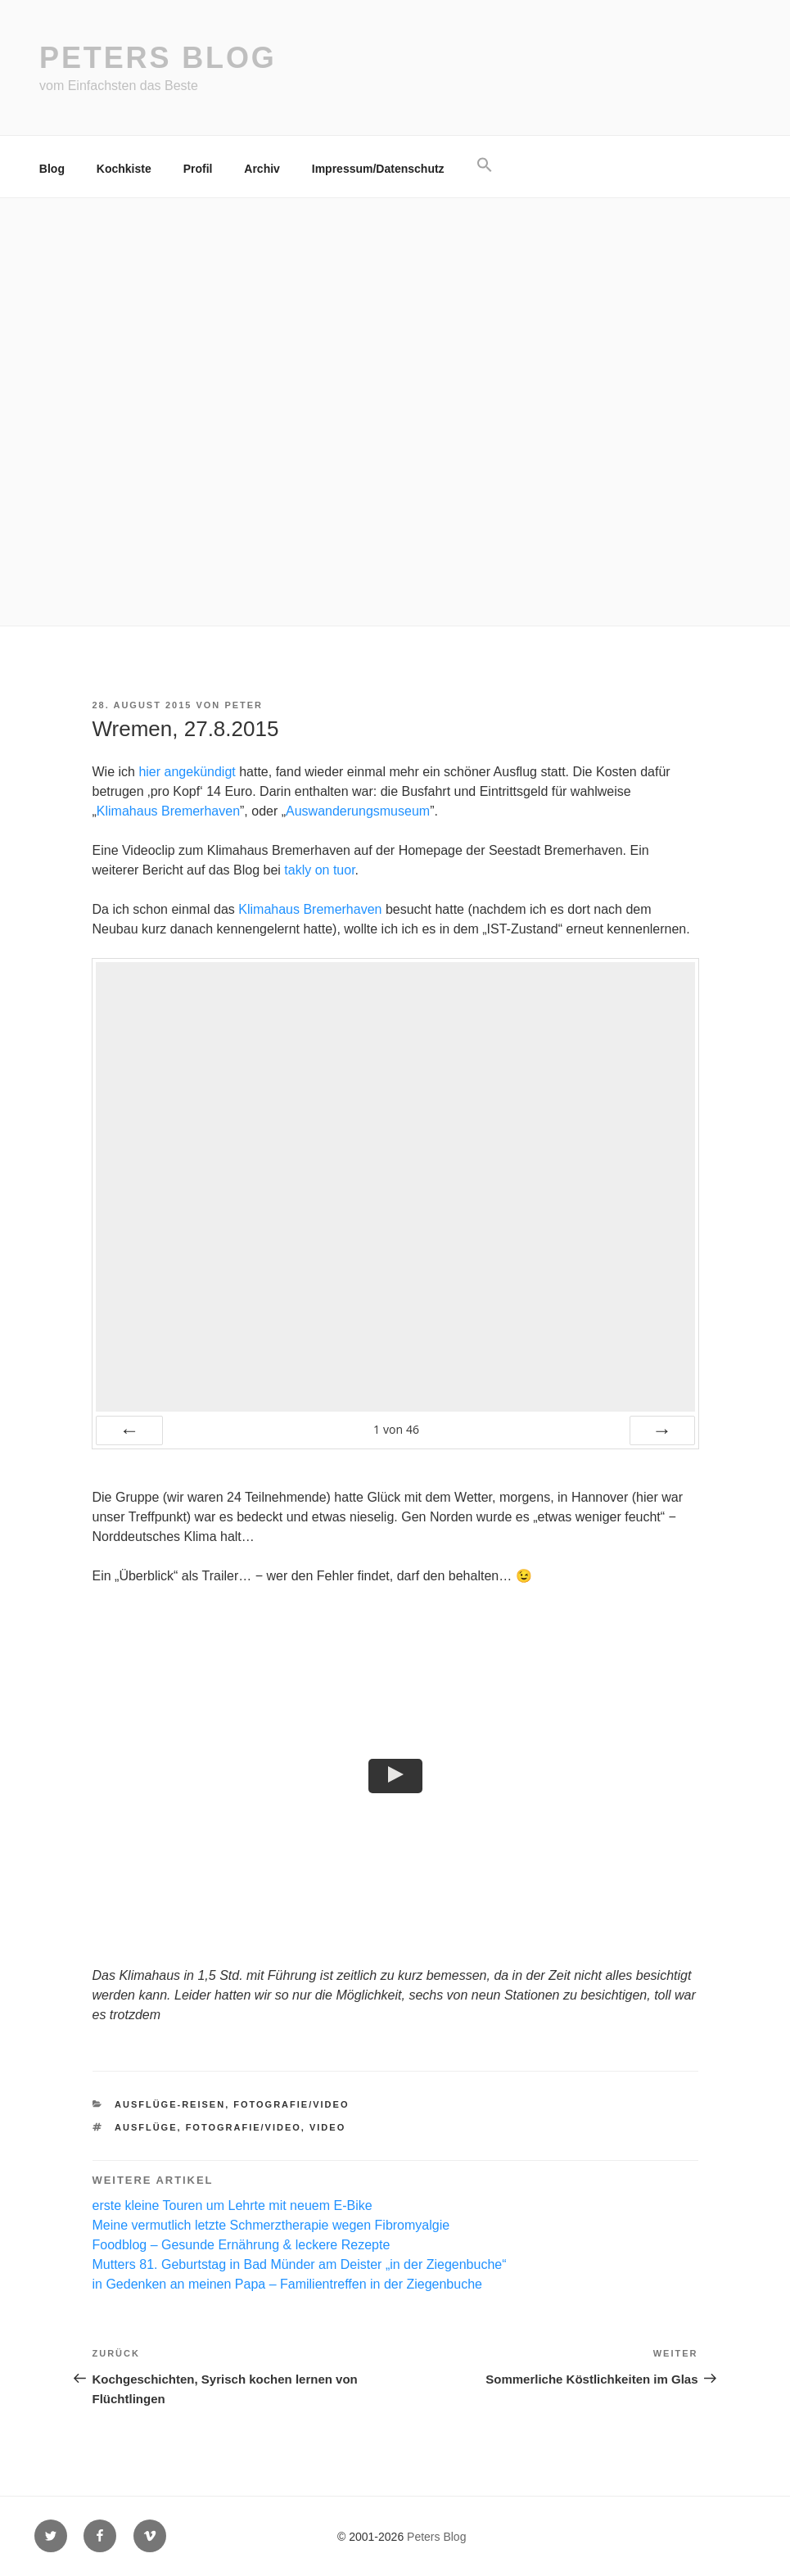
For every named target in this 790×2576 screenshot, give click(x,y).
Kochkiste (124, 168)
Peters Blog (158, 58)
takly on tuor (319, 870)
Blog (52, 168)
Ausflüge (146, 2127)
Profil (198, 168)
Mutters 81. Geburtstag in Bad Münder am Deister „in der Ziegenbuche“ (300, 2264)
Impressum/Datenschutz (378, 168)
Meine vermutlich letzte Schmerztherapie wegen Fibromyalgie (271, 2225)
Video (327, 2127)
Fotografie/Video (291, 2104)
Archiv (262, 168)
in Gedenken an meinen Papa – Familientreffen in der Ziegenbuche (287, 2284)
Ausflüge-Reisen (170, 2104)
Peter (243, 705)
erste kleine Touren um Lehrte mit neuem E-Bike (232, 2205)
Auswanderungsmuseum (358, 811)
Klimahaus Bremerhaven (168, 811)
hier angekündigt (186, 772)
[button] (484, 165)
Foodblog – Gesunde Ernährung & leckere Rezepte (241, 2245)
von (396, 1429)
